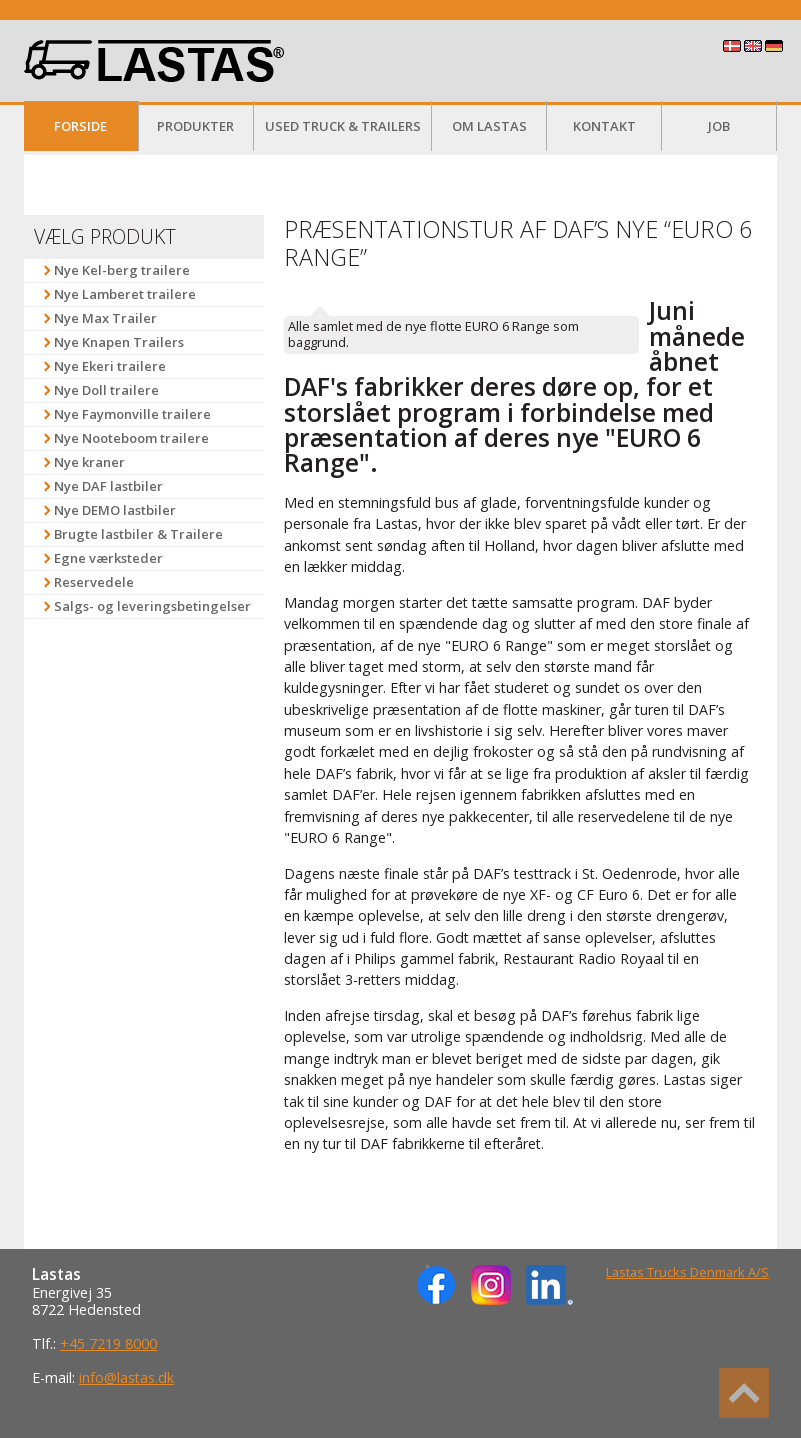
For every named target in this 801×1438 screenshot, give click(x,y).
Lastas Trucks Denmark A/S (687, 1272)
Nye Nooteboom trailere (131, 438)
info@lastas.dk (126, 1377)
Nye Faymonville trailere (132, 414)
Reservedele (94, 582)
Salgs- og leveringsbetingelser (152, 606)
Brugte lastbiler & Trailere (138, 534)
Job (719, 126)
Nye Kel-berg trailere (122, 270)
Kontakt (604, 126)
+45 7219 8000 (108, 1343)
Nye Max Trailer (105, 318)
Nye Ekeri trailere (110, 366)
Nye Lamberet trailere (125, 294)
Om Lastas (489, 126)
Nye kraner (89, 462)
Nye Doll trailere (106, 390)
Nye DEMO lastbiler (115, 510)
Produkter (195, 126)
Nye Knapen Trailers (119, 342)
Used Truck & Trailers (343, 126)
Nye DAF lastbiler (108, 486)
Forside (80, 126)
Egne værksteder (108, 558)
